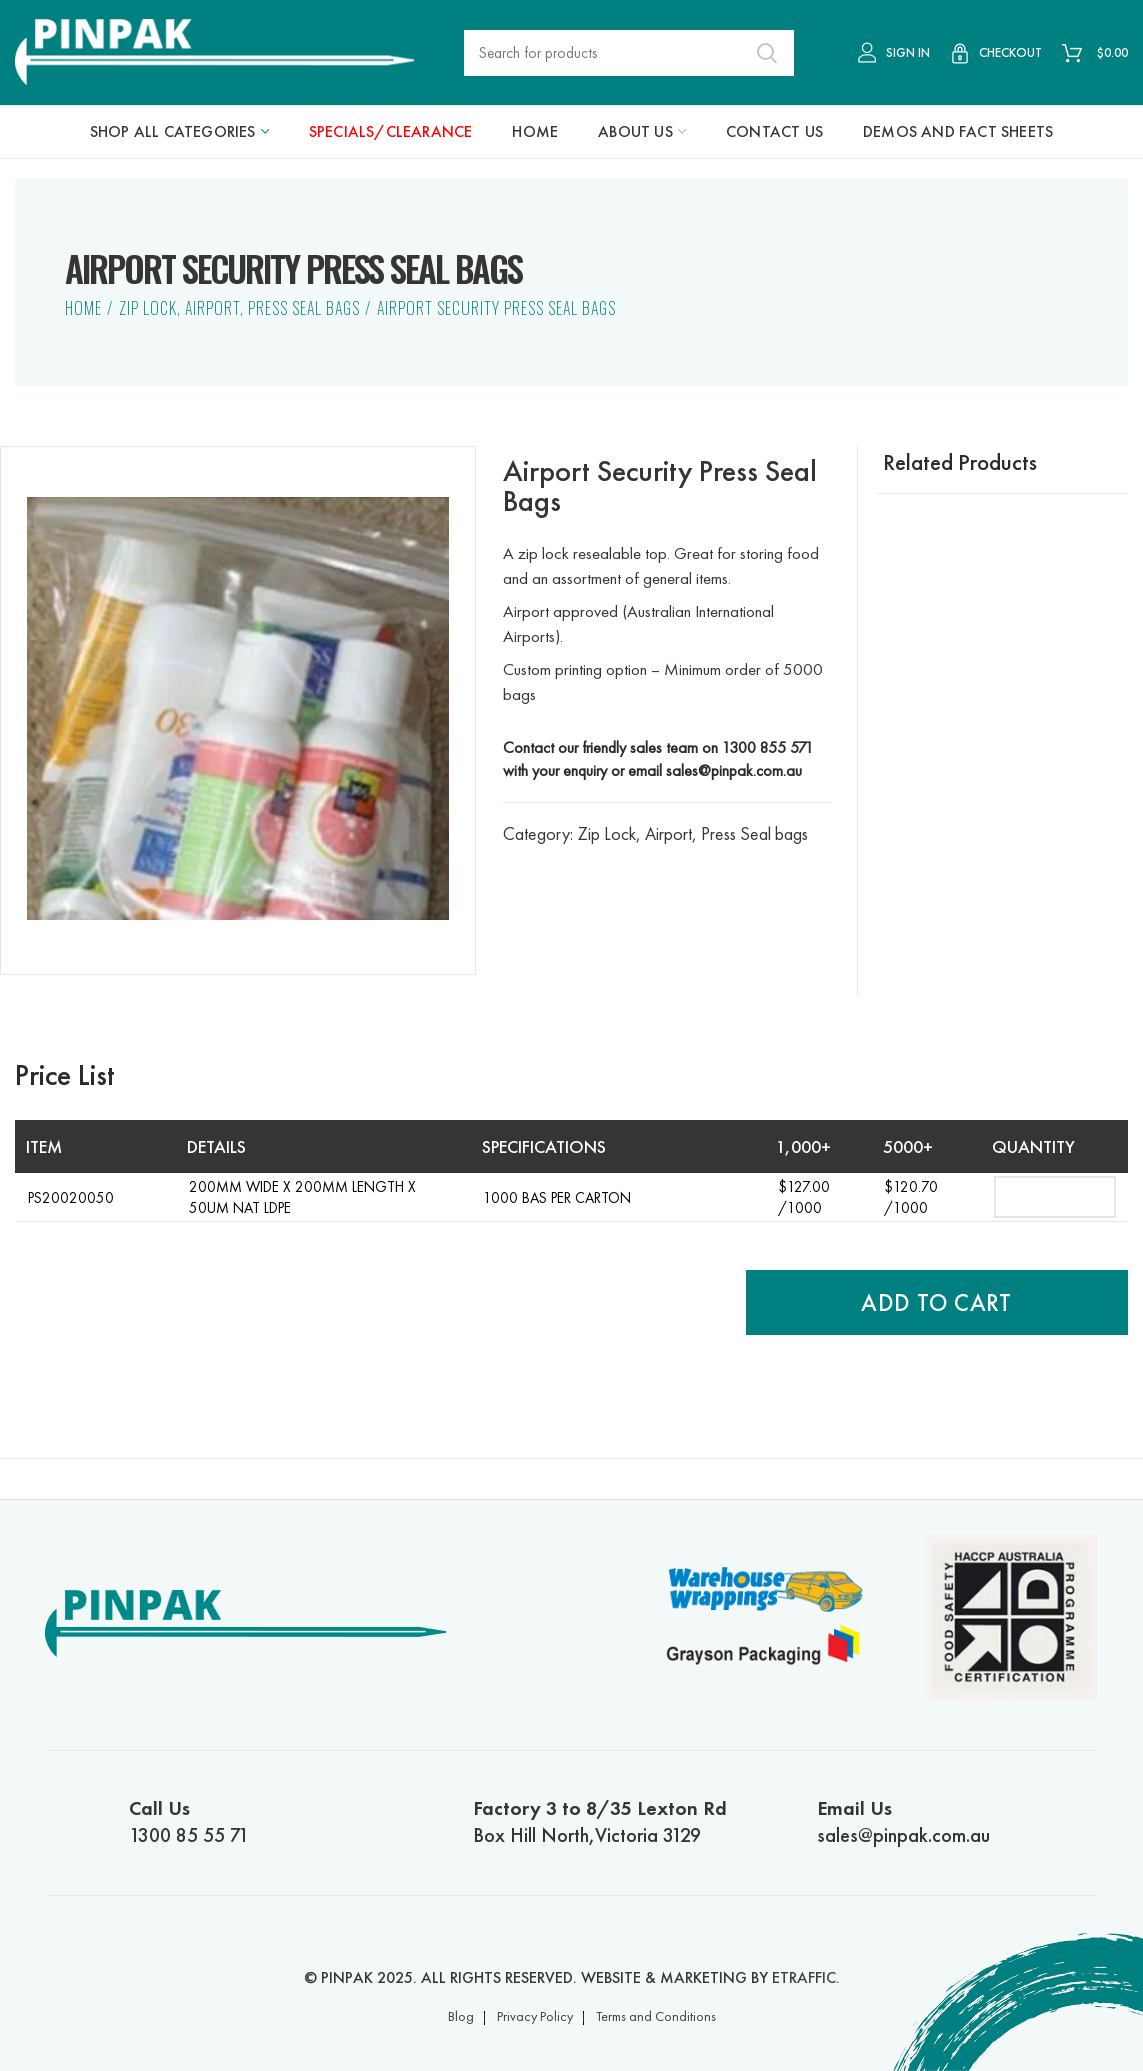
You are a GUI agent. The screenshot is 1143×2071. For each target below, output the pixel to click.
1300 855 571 (768, 747)
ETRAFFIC (804, 1977)
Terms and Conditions (656, 2016)
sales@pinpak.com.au (734, 770)
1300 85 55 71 (268, 1821)
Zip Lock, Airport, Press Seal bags (239, 308)
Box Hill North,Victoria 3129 (612, 1821)
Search (767, 53)
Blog (461, 2016)
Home (83, 308)
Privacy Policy (535, 2016)
